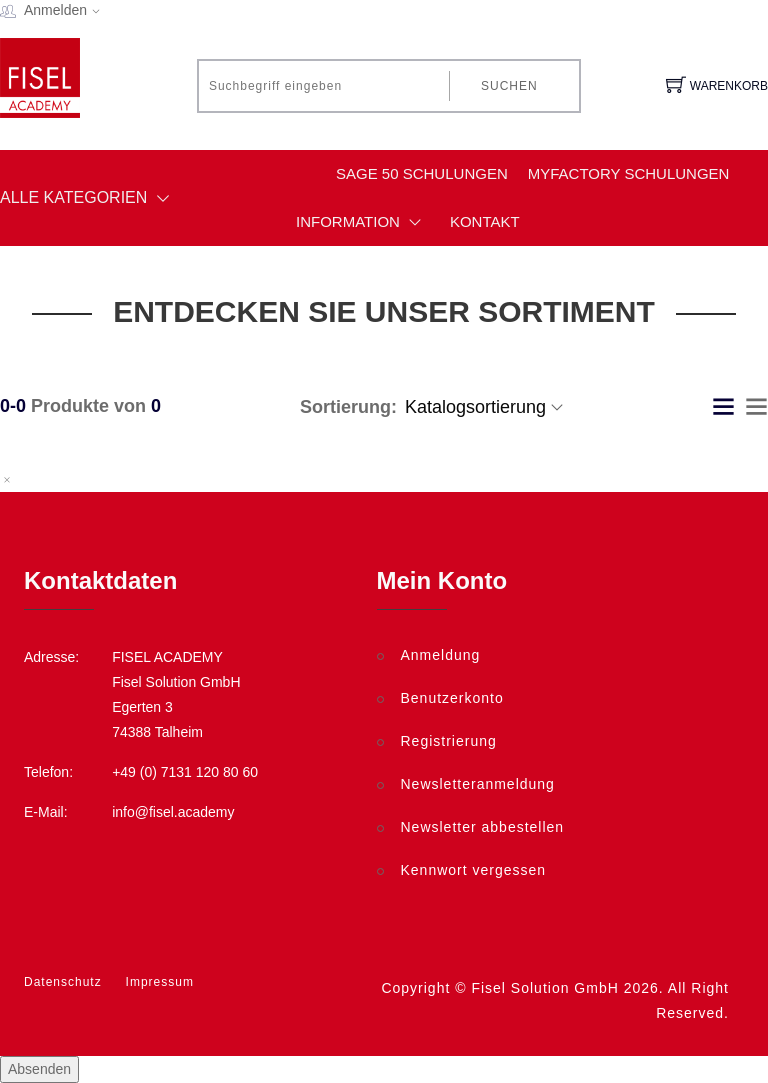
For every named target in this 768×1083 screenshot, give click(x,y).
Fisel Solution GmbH (544, 988)
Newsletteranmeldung (478, 784)
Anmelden (68, 10)
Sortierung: (348, 407)
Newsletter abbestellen (483, 827)
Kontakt (485, 221)
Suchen (509, 86)
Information (363, 222)
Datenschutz (63, 982)
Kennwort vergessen (474, 870)
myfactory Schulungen (629, 173)
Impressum (160, 982)
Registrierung (449, 741)
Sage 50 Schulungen (422, 173)
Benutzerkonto (452, 698)
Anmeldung (441, 655)
